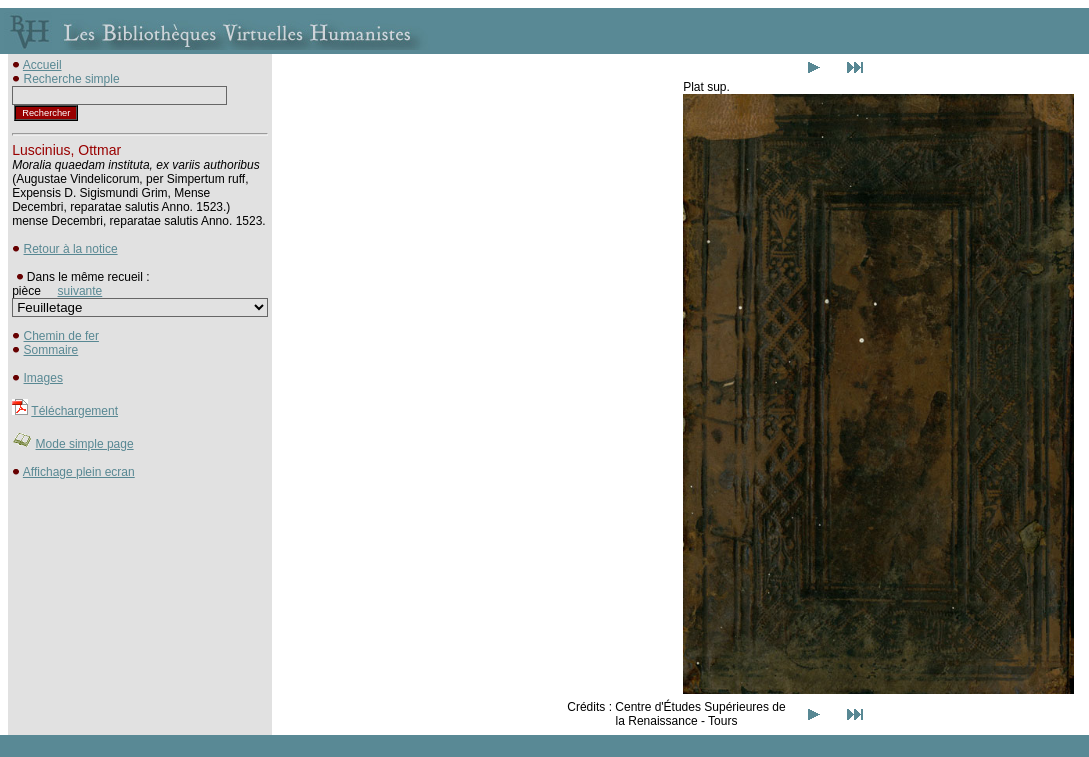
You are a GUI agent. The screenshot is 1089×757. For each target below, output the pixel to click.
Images (43, 378)
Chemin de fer (61, 336)
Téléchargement (74, 411)
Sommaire (51, 350)
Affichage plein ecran (79, 472)
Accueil (42, 65)
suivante (80, 291)
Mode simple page (85, 444)
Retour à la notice (71, 249)
